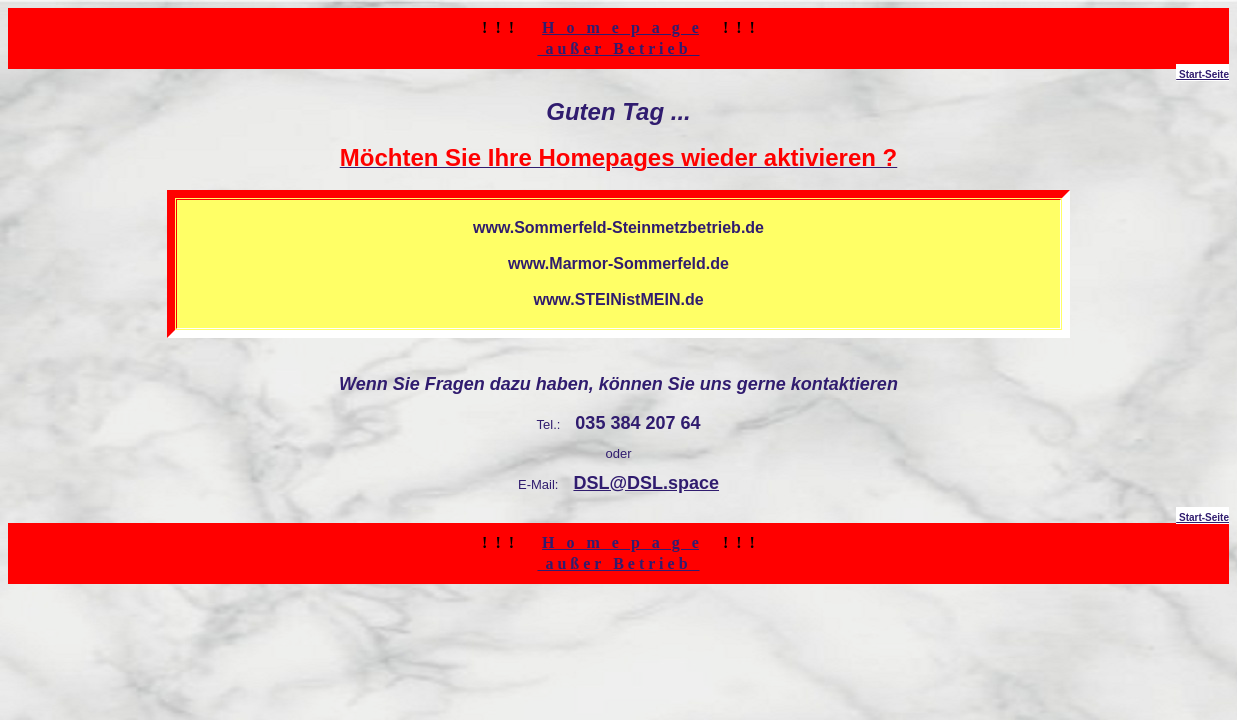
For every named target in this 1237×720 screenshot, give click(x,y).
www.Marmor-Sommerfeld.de (618, 263)
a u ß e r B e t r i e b (618, 48)
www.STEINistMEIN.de (618, 299)
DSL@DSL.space (646, 483)
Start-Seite (1202, 74)
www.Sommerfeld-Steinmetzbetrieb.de (618, 227)
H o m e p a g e (620, 27)
